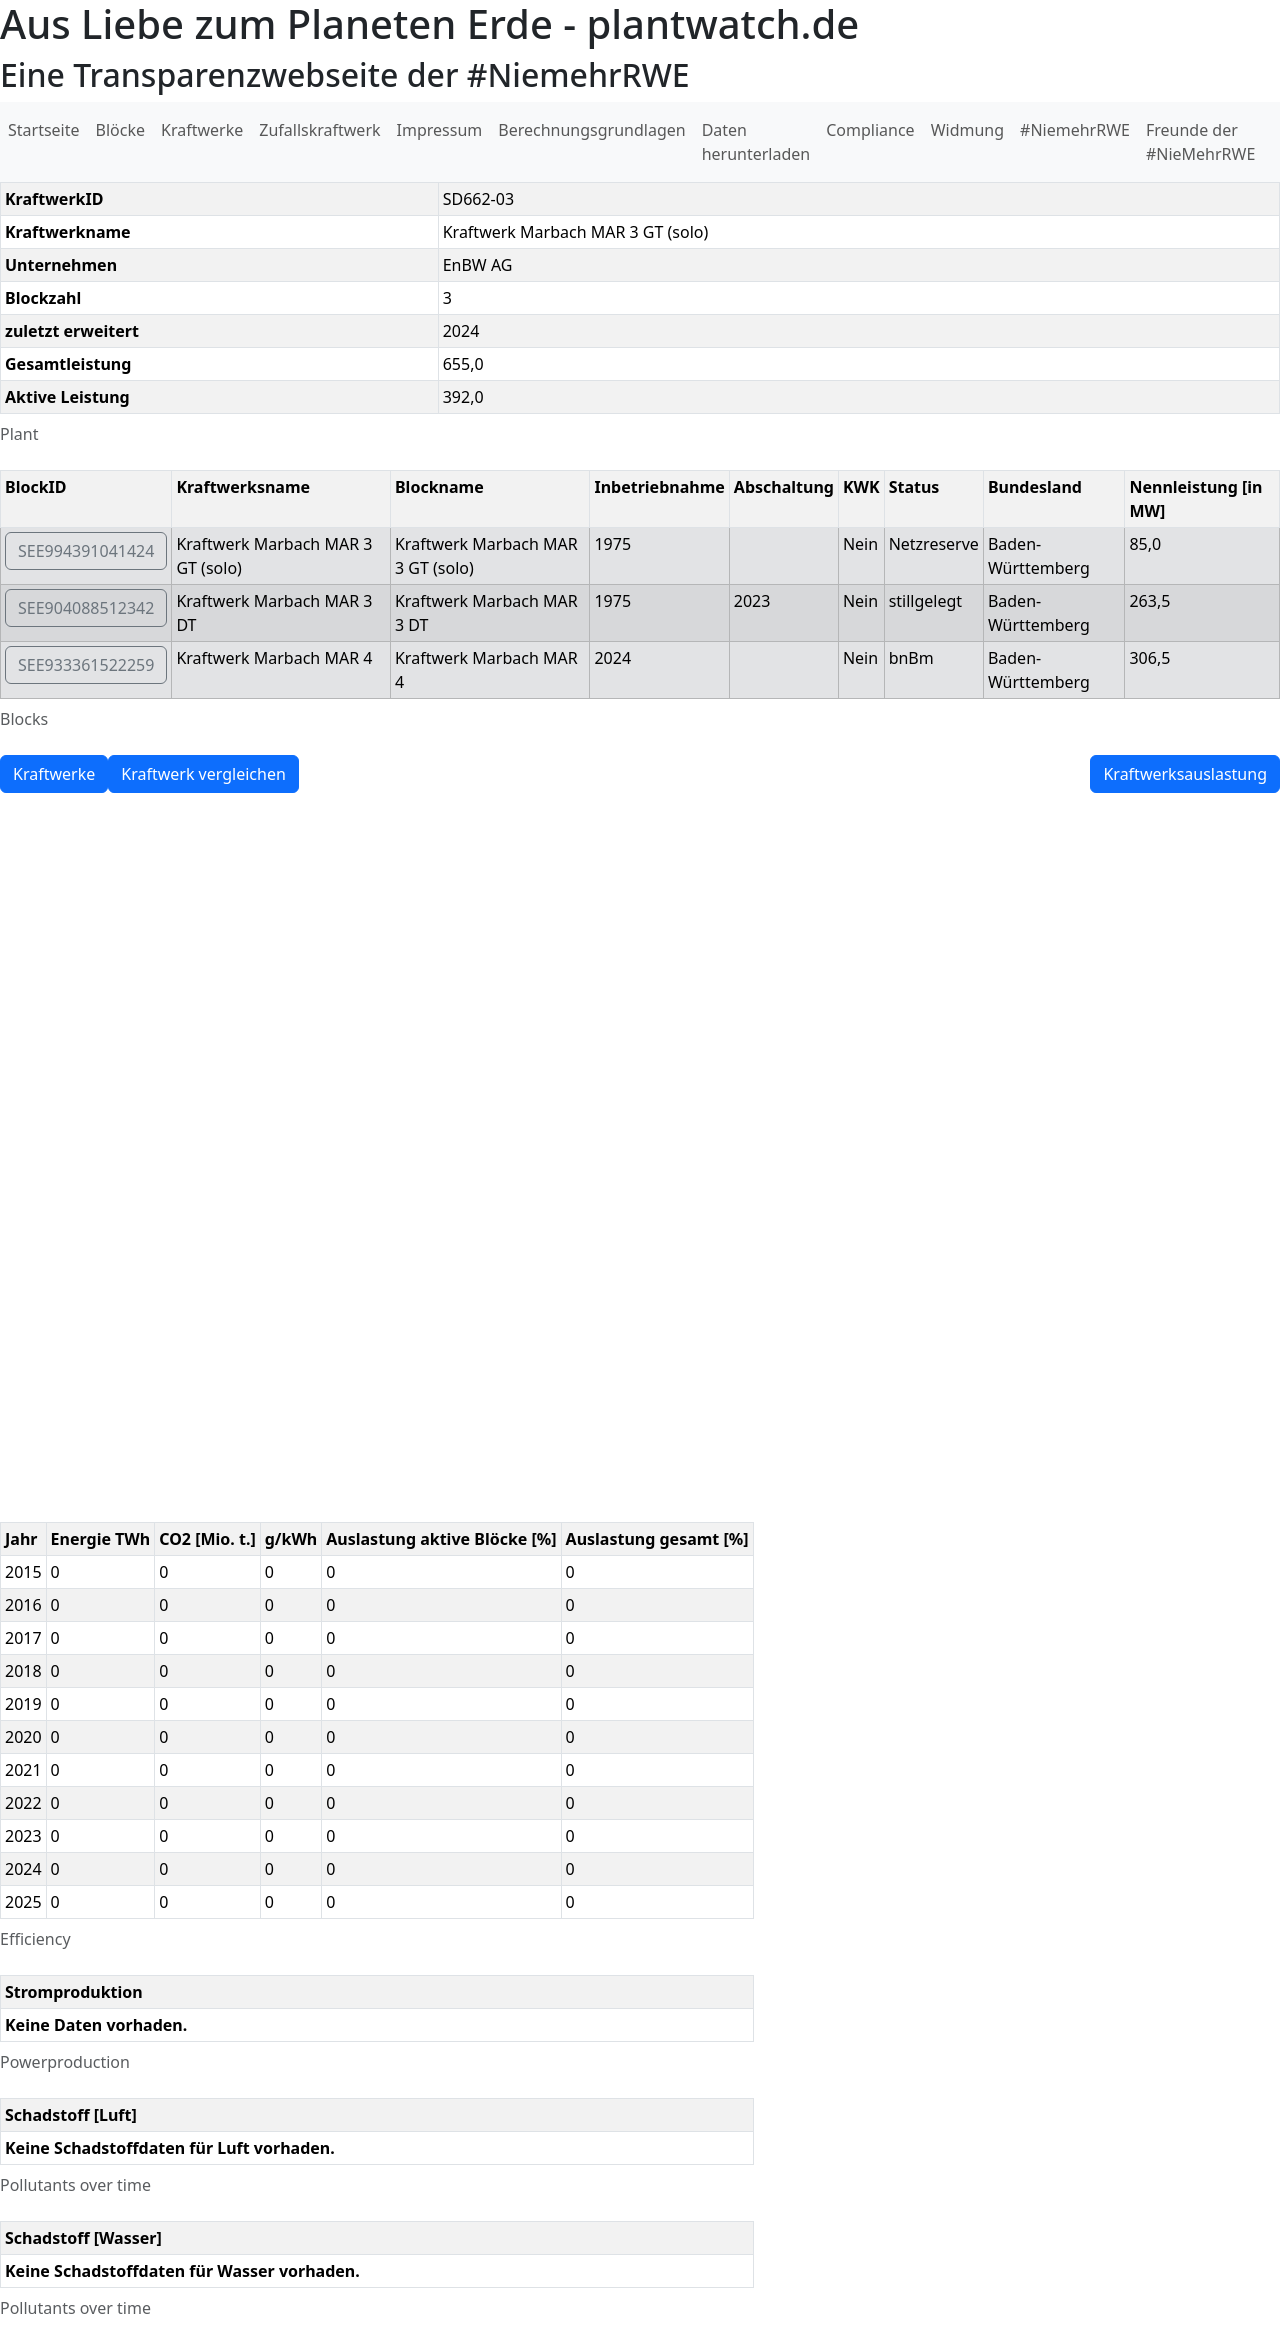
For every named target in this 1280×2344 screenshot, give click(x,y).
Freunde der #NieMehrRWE (1200, 142)
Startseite (44, 130)
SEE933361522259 (86, 665)
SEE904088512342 (86, 608)
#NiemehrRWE (1075, 130)
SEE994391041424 (86, 551)
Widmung (967, 130)
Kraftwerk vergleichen (203, 774)
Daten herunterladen (756, 142)
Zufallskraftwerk (319, 130)
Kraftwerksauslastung (1185, 774)
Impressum (440, 130)
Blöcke (120, 130)
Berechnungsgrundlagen (591, 130)
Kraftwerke (202, 130)
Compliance (870, 130)
